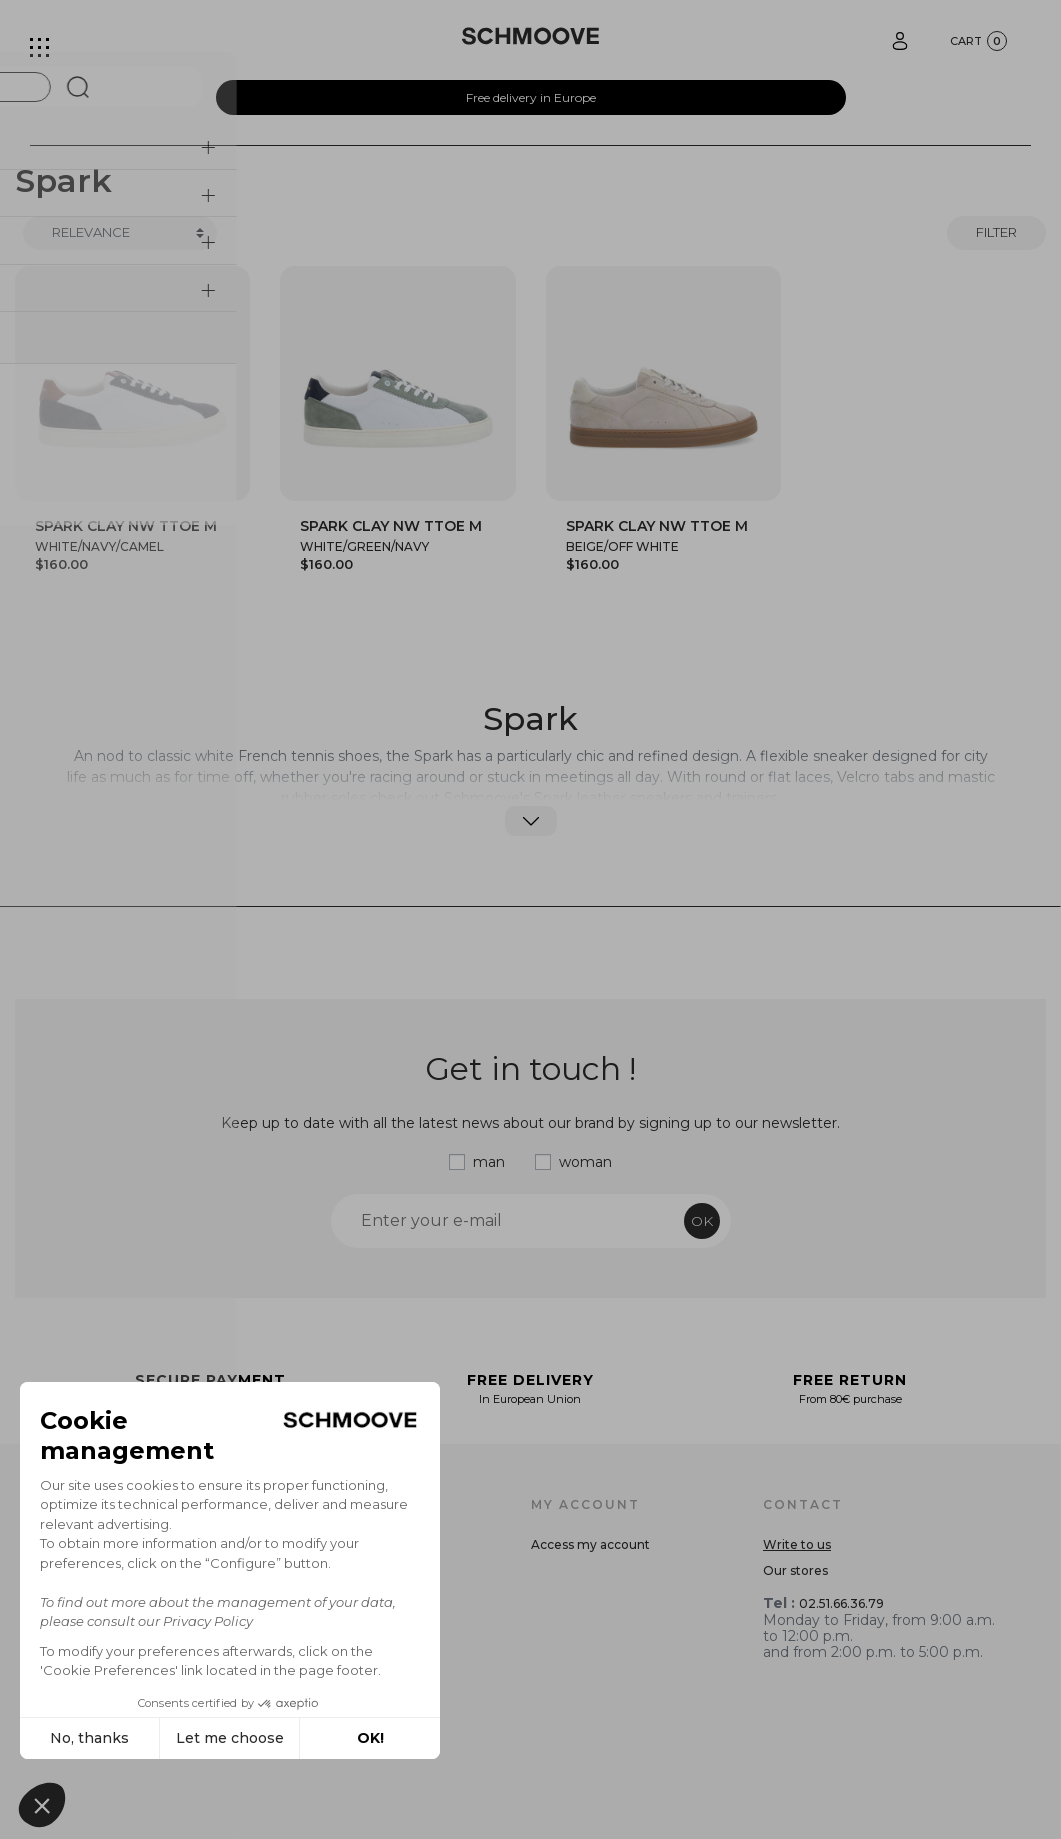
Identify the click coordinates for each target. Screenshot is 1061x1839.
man (489, 1162)
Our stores (795, 1570)
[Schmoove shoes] (530, 36)
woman (585, 1162)
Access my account (590, 1544)
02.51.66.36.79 (841, 1603)
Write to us (797, 1544)
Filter (996, 232)
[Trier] (120, 233)
